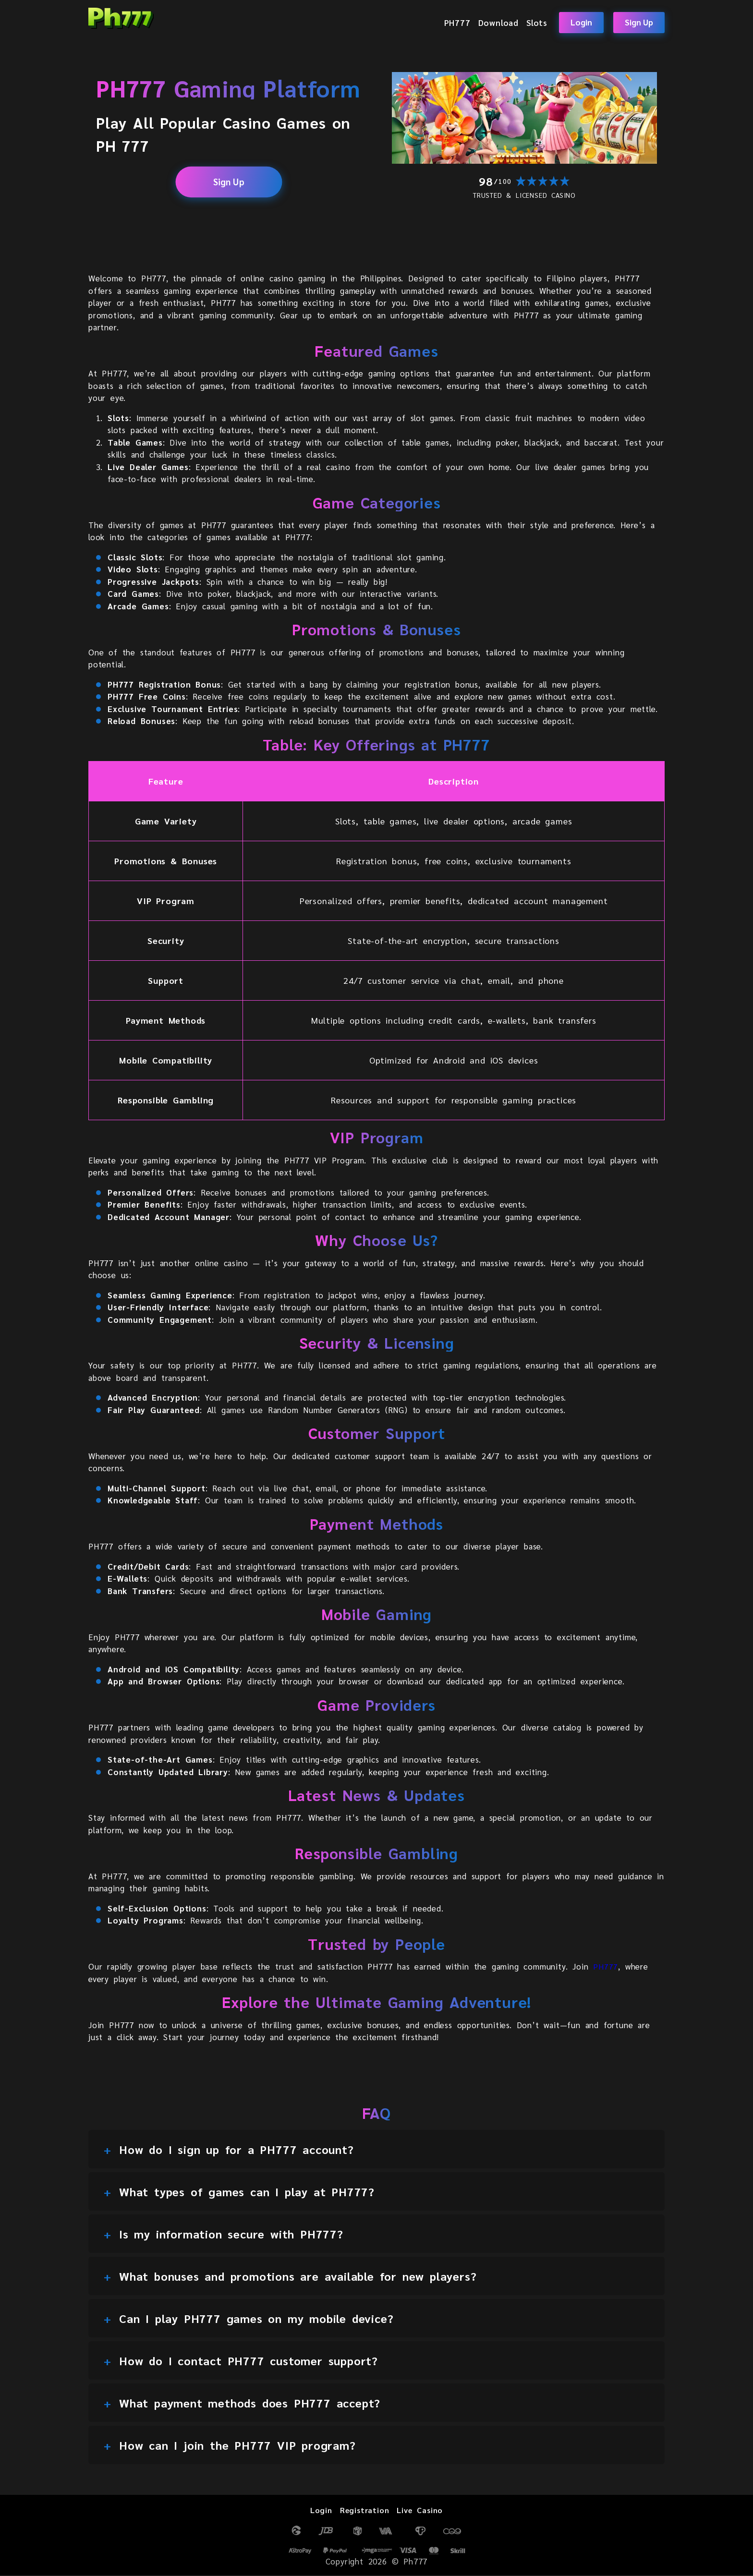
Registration (363, 2510)
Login (581, 22)
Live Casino (422, 2510)
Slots (536, 22)
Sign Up (639, 22)
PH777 (457, 22)
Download (498, 22)
